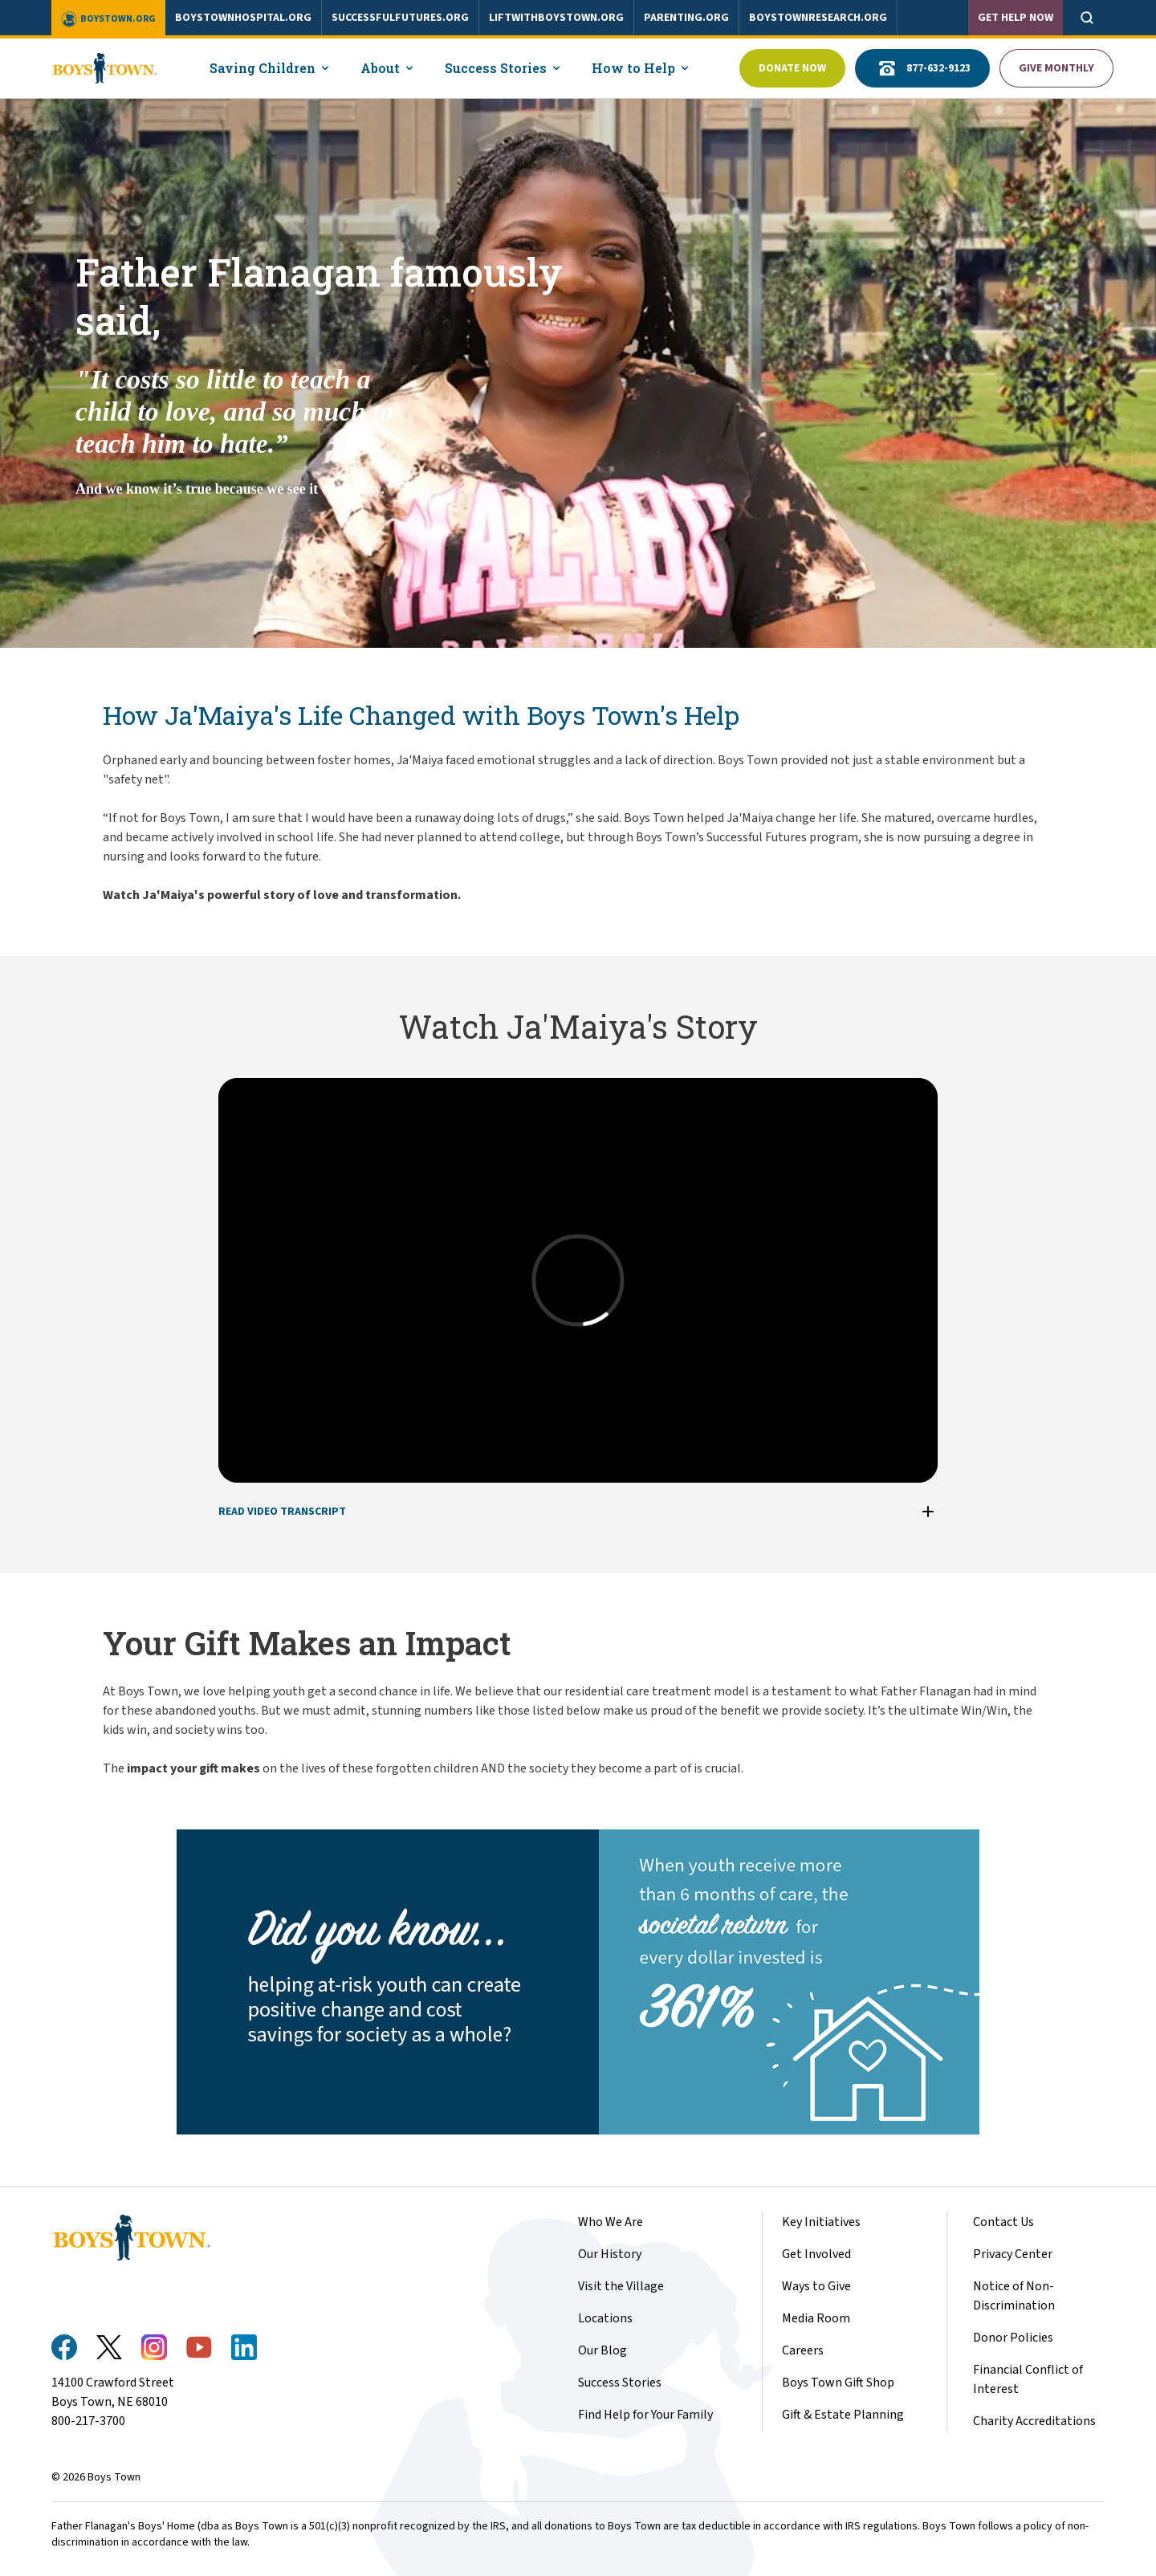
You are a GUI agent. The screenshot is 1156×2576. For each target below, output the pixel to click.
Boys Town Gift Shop (838, 2382)
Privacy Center (1012, 2254)
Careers (803, 2350)
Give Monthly (1056, 68)
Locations (605, 2318)
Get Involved (816, 2254)
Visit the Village (621, 2286)
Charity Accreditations (1034, 2421)
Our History (609, 2254)
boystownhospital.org (243, 18)
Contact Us (1003, 2222)
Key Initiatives (821, 2222)
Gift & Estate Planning (843, 2414)
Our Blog (602, 2350)
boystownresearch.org (818, 18)
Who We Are (610, 2222)
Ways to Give (816, 2286)
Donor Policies (1013, 2337)
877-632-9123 (922, 68)
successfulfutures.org (400, 18)
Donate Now (792, 68)
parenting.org (686, 18)
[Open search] (1087, 17)
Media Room (816, 2318)
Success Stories (619, 2382)
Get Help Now (1015, 18)
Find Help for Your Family (645, 2414)
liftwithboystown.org (556, 18)
